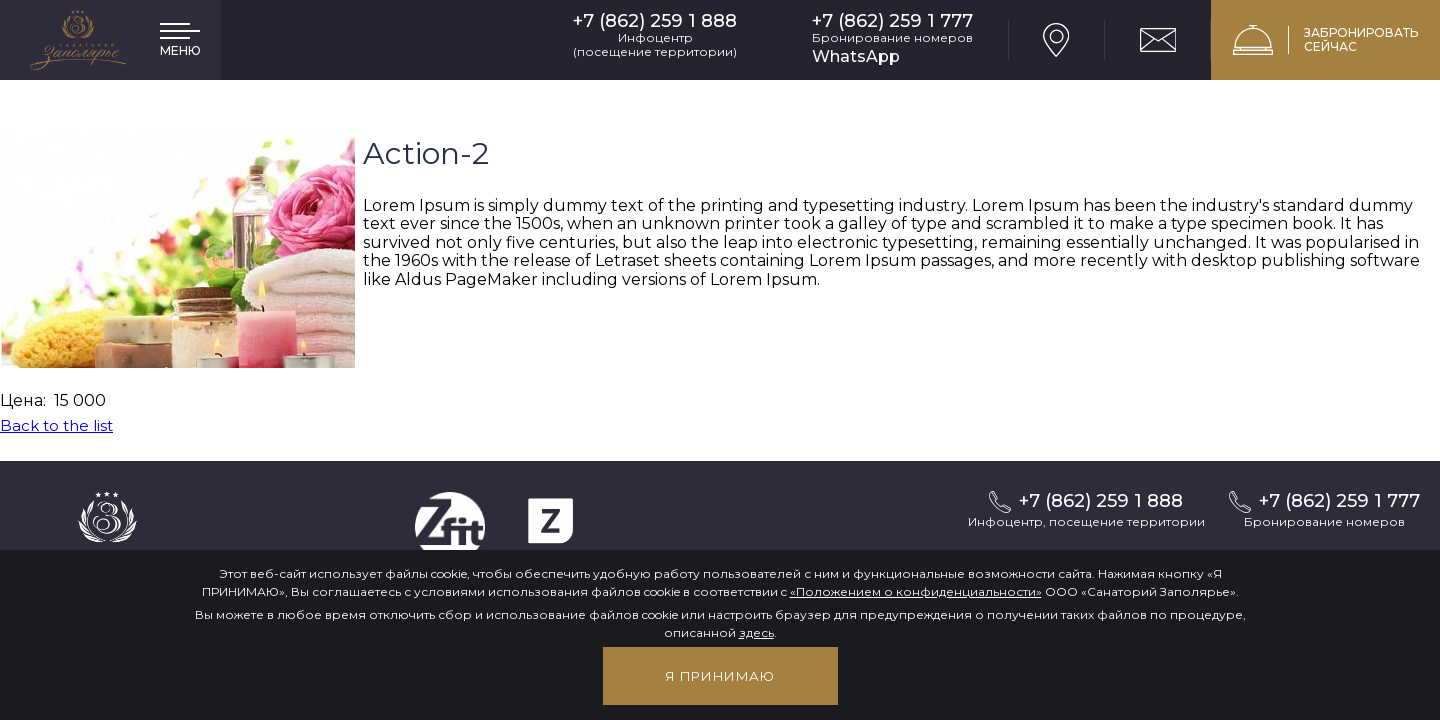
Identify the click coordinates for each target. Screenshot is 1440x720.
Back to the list (56, 425)
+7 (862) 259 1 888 (655, 21)
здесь (756, 632)
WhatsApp (856, 56)
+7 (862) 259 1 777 (892, 21)
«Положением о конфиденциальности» (916, 591)
